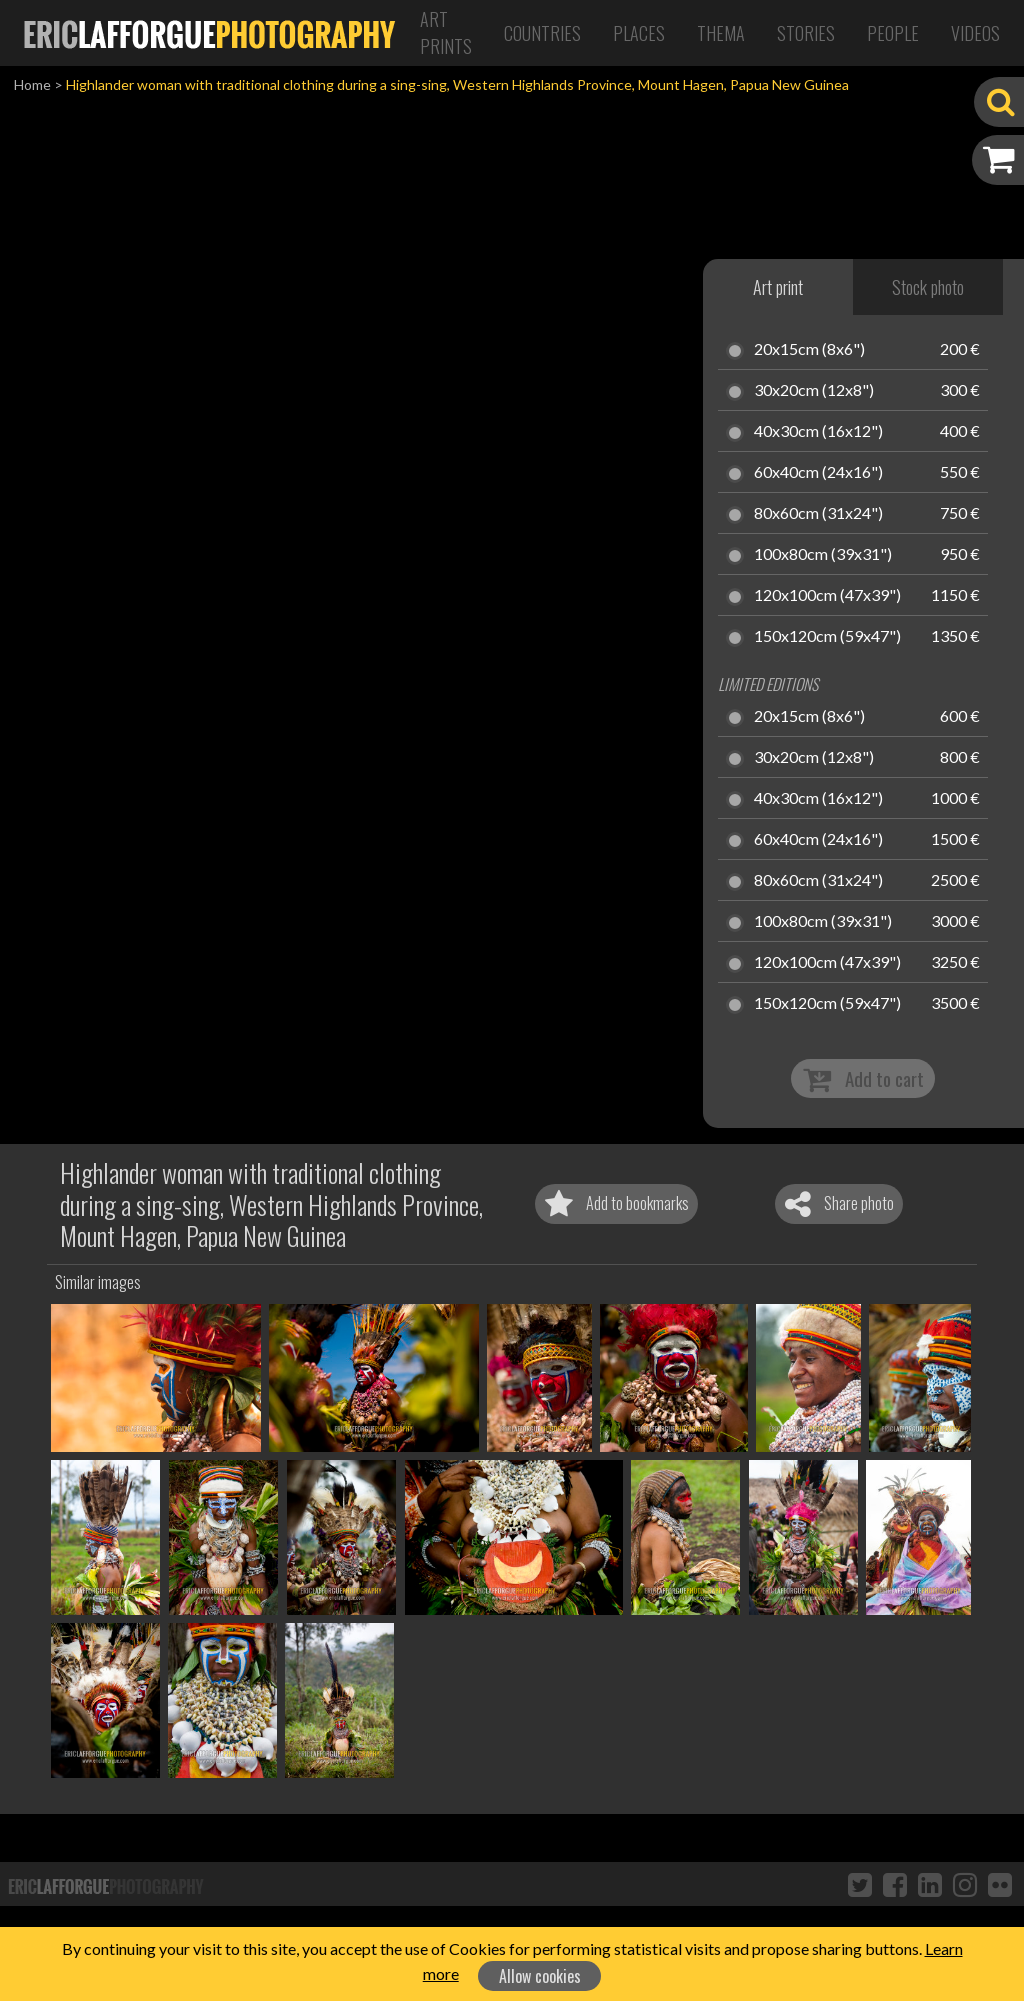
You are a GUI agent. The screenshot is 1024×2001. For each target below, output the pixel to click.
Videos (975, 33)
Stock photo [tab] (928, 287)
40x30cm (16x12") (818, 432)
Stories (806, 33)
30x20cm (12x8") (814, 391)
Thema (721, 33)
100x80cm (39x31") (823, 555)
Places (639, 33)
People (893, 33)
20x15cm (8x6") (809, 350)
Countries (542, 33)
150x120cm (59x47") (827, 637)
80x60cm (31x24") (818, 514)
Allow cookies (540, 1976)
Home (32, 84)
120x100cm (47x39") (827, 596)
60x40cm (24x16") (818, 473)
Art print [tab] (778, 287)
